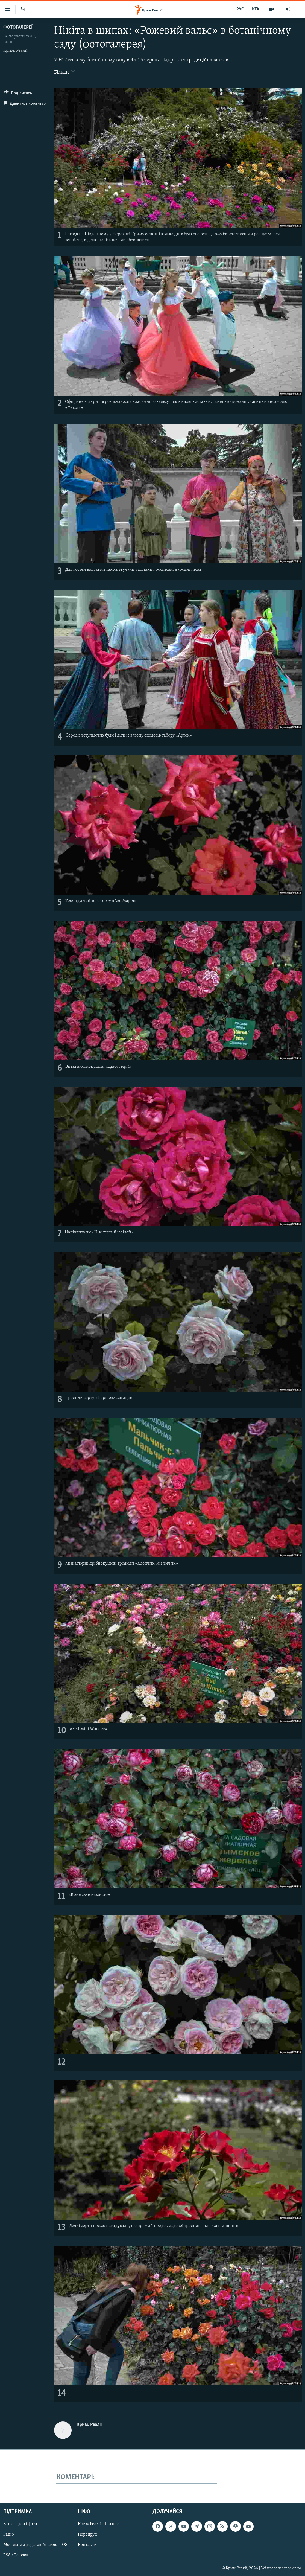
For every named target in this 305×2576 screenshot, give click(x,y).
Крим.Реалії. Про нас (98, 2524)
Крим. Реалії (15, 50)
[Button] (18, 94)
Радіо (8, 2534)
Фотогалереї (18, 27)
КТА (255, 9)
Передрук (87, 2534)
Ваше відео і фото (20, 2524)
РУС (240, 9)
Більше (64, 71)
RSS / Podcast (15, 2555)
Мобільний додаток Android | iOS (35, 2545)
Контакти (87, 2545)
